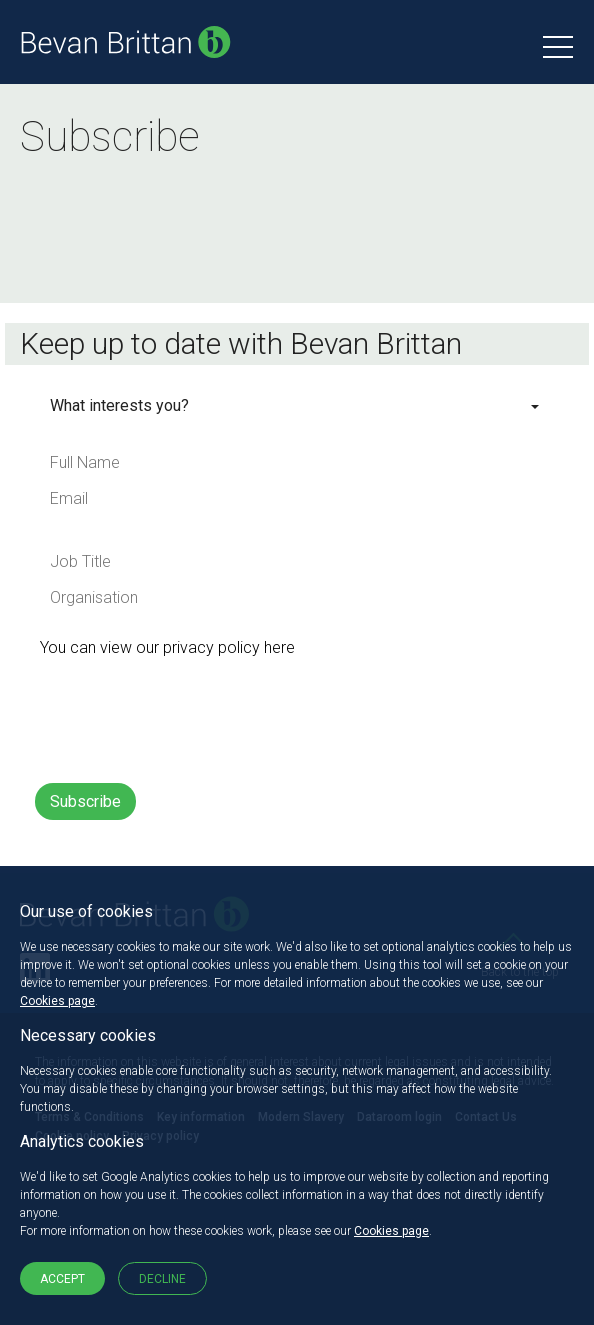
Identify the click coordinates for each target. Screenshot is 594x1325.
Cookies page (57, 1001)
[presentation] (187, 719)
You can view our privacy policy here (167, 647)
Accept (62, 1279)
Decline (162, 1279)
